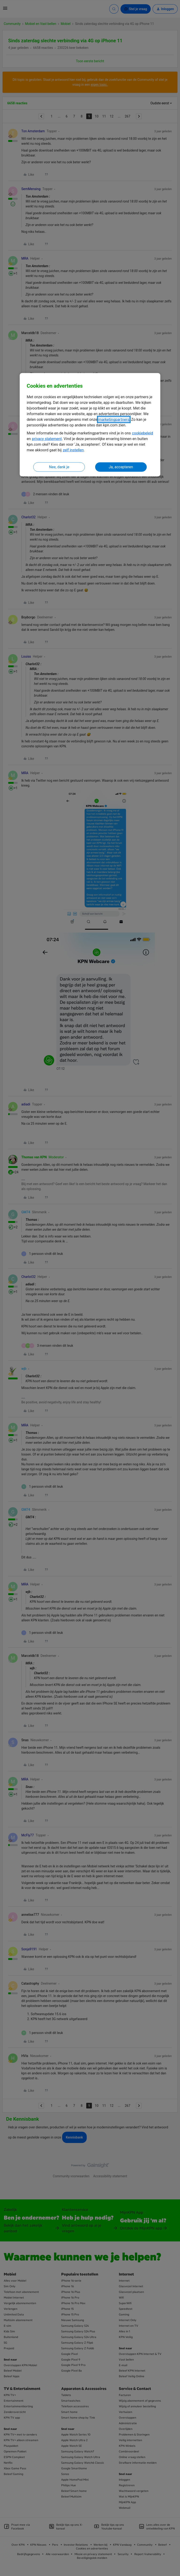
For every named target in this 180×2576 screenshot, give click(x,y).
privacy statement (47, 439)
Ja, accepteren (121, 467)
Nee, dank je (59, 467)
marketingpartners (113, 419)
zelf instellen (73, 450)
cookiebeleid (142, 433)
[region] (90, 424)
